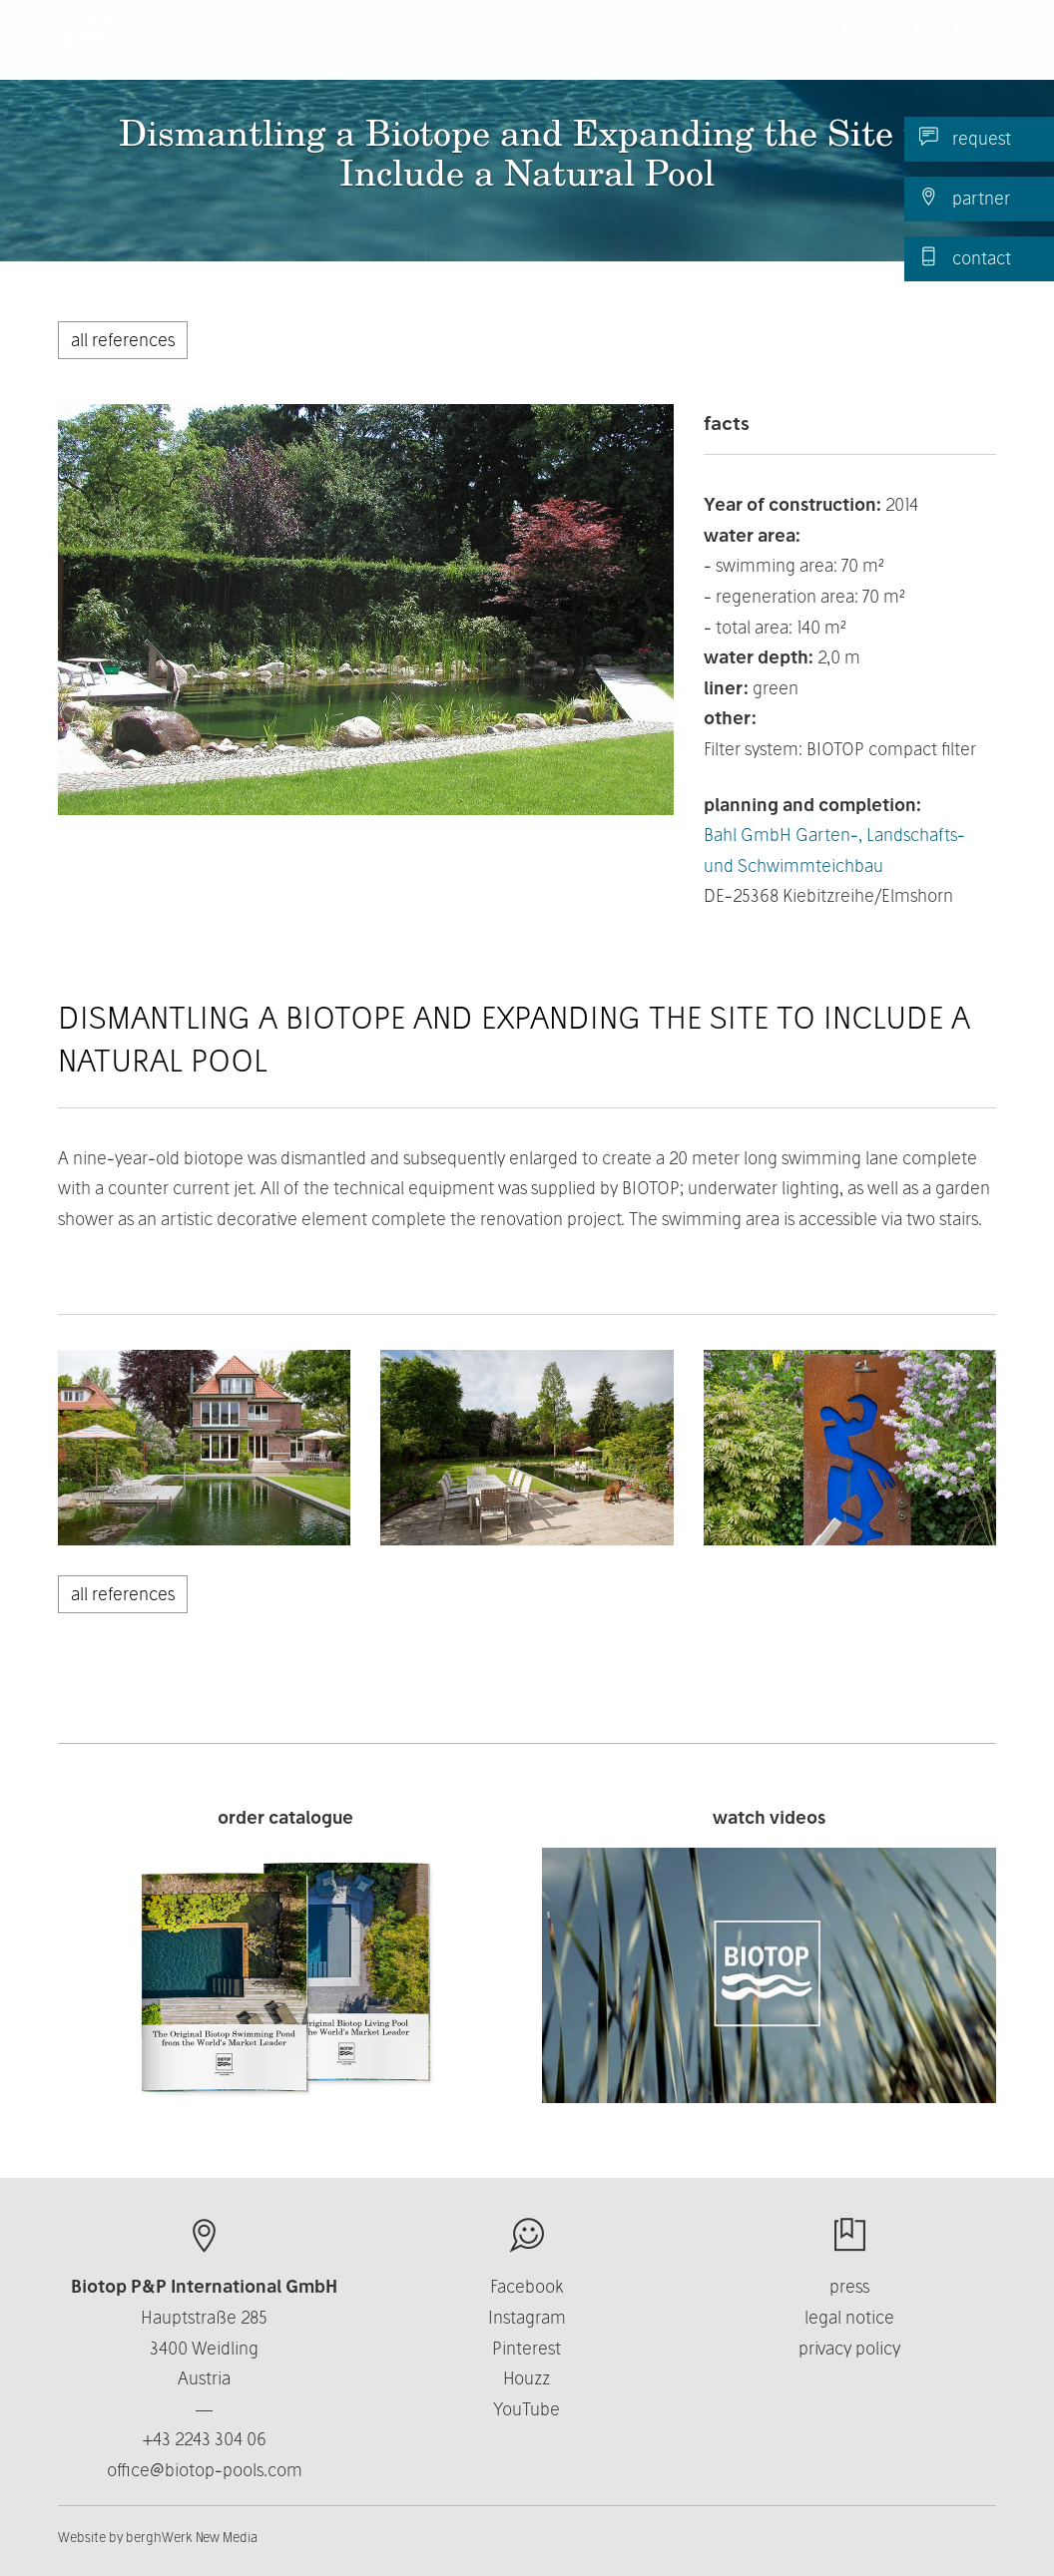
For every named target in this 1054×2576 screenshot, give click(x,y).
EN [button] (948, 49)
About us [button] (535, 49)
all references (123, 339)
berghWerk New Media (192, 2537)
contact (965, 257)
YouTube (526, 2408)
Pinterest (526, 2348)
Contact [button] (770, 49)
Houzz (526, 2377)
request (965, 138)
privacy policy (849, 2348)
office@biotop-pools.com (204, 2469)
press (849, 2286)
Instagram (527, 2317)
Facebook (527, 2286)
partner (964, 198)
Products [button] (414, 49)
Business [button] (655, 49)
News (864, 49)
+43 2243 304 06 (204, 2438)
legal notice (849, 2317)
